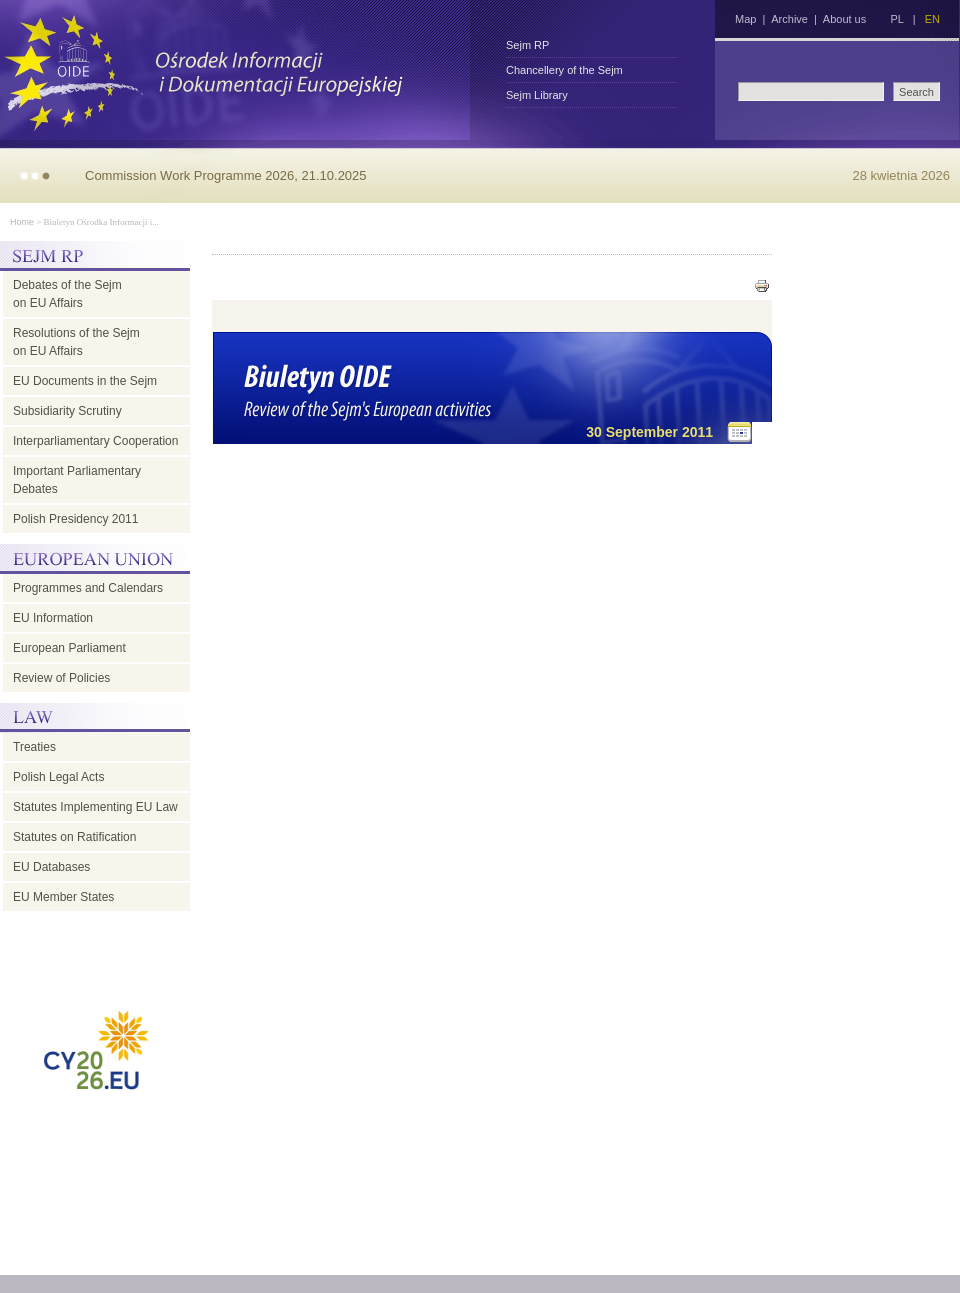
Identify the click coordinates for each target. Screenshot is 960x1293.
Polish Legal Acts (58, 777)
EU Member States (63, 897)
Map (745, 19)
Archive (789, 19)
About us (844, 19)
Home (22, 222)
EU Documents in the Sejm (85, 381)
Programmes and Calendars (88, 588)
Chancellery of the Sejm (564, 70)
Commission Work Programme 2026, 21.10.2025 (226, 175)
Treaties (34, 747)
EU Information (53, 618)
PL (896, 19)
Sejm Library (537, 95)
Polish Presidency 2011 (75, 519)
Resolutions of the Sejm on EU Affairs (76, 342)
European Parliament (69, 648)
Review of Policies (61, 678)
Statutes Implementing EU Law (95, 807)
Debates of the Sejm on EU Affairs (67, 294)
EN (932, 19)
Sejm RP (527, 45)
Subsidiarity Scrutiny (67, 411)
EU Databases (51, 867)
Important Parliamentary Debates (77, 480)
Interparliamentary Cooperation (95, 441)
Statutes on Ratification (74, 837)
